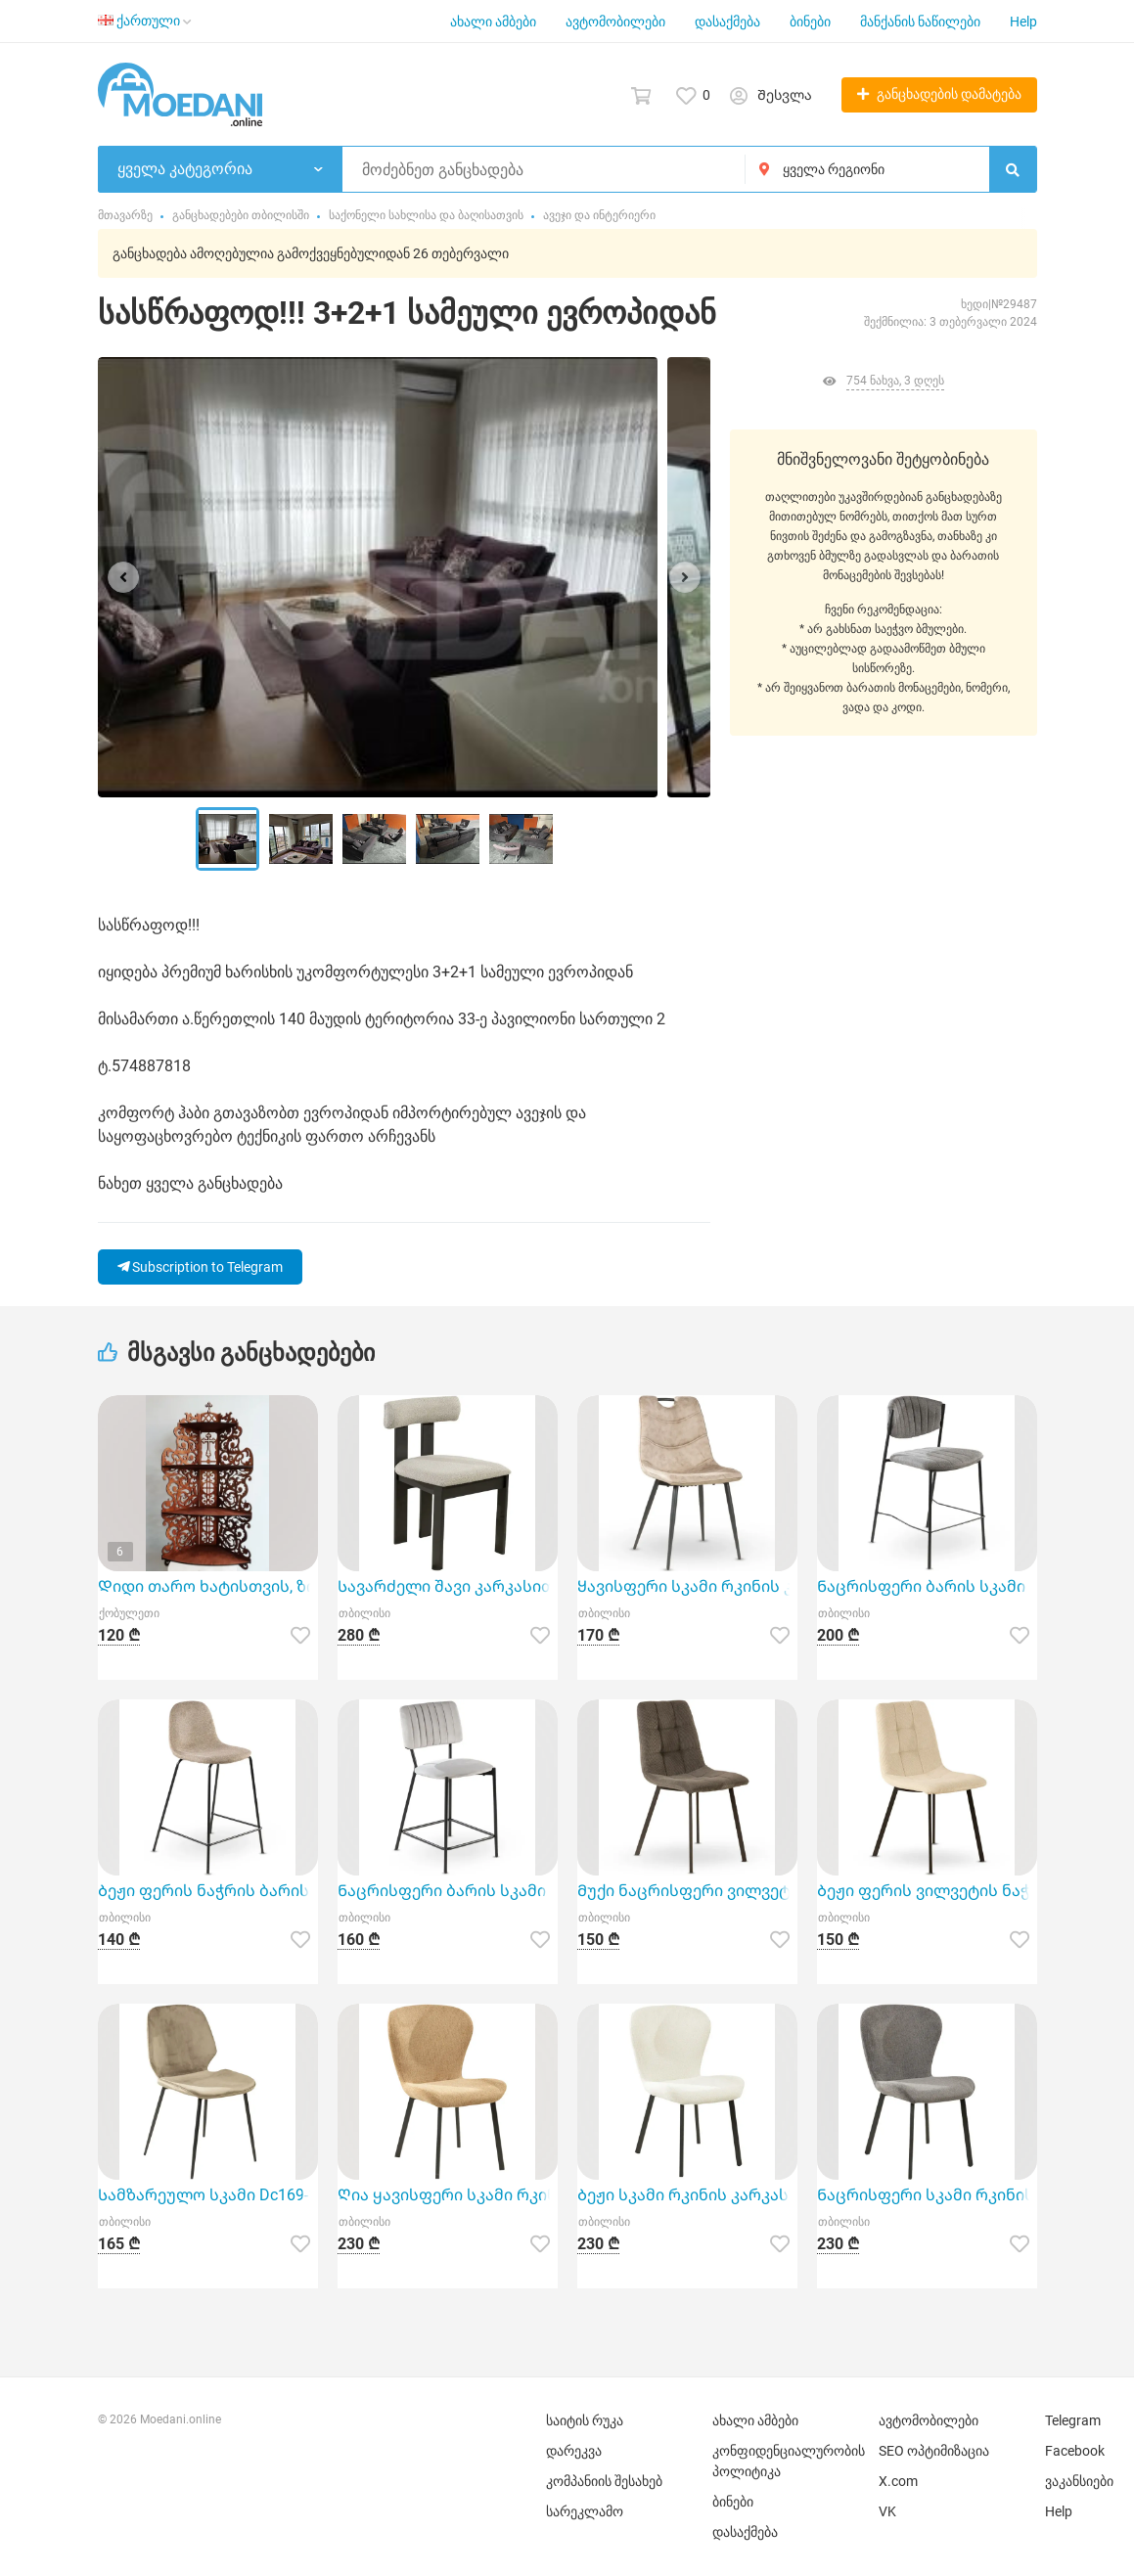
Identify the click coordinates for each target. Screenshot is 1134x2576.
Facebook (1075, 2451)
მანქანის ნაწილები (920, 21)
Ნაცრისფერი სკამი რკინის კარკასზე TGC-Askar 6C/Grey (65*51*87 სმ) (927, 2195)
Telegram (1073, 2420)
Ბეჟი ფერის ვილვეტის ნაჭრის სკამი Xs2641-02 (927, 1890)
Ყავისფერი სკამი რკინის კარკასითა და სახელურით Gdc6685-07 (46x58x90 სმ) (687, 1586)
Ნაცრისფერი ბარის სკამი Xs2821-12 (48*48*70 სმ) (927, 1586)
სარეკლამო (584, 2511)
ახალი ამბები (493, 21)
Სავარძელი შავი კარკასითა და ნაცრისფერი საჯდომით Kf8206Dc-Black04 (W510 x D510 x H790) (448, 1586)
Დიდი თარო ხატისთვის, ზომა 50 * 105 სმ (208, 1586)
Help (1023, 21)
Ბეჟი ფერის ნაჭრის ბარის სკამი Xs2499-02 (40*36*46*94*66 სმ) (208, 1890)
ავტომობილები (615, 21)
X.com (898, 2481)
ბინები (810, 21)
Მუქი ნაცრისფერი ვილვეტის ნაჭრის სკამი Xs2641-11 (687, 1890)
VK (887, 2511)
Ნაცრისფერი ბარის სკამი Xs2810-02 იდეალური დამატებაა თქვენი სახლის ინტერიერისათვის (448, 1890)
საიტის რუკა (584, 2420)
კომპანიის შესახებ (604, 2481)
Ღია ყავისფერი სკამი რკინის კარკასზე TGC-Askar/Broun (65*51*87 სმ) (448, 2195)
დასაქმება (727, 21)
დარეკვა (574, 2451)
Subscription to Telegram (200, 1267)
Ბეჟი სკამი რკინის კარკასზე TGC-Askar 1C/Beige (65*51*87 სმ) (687, 2195)
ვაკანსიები (1079, 2481)
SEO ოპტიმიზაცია (934, 2451)
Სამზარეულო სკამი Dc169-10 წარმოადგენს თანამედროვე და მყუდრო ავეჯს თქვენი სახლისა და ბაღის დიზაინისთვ (208, 2195)
